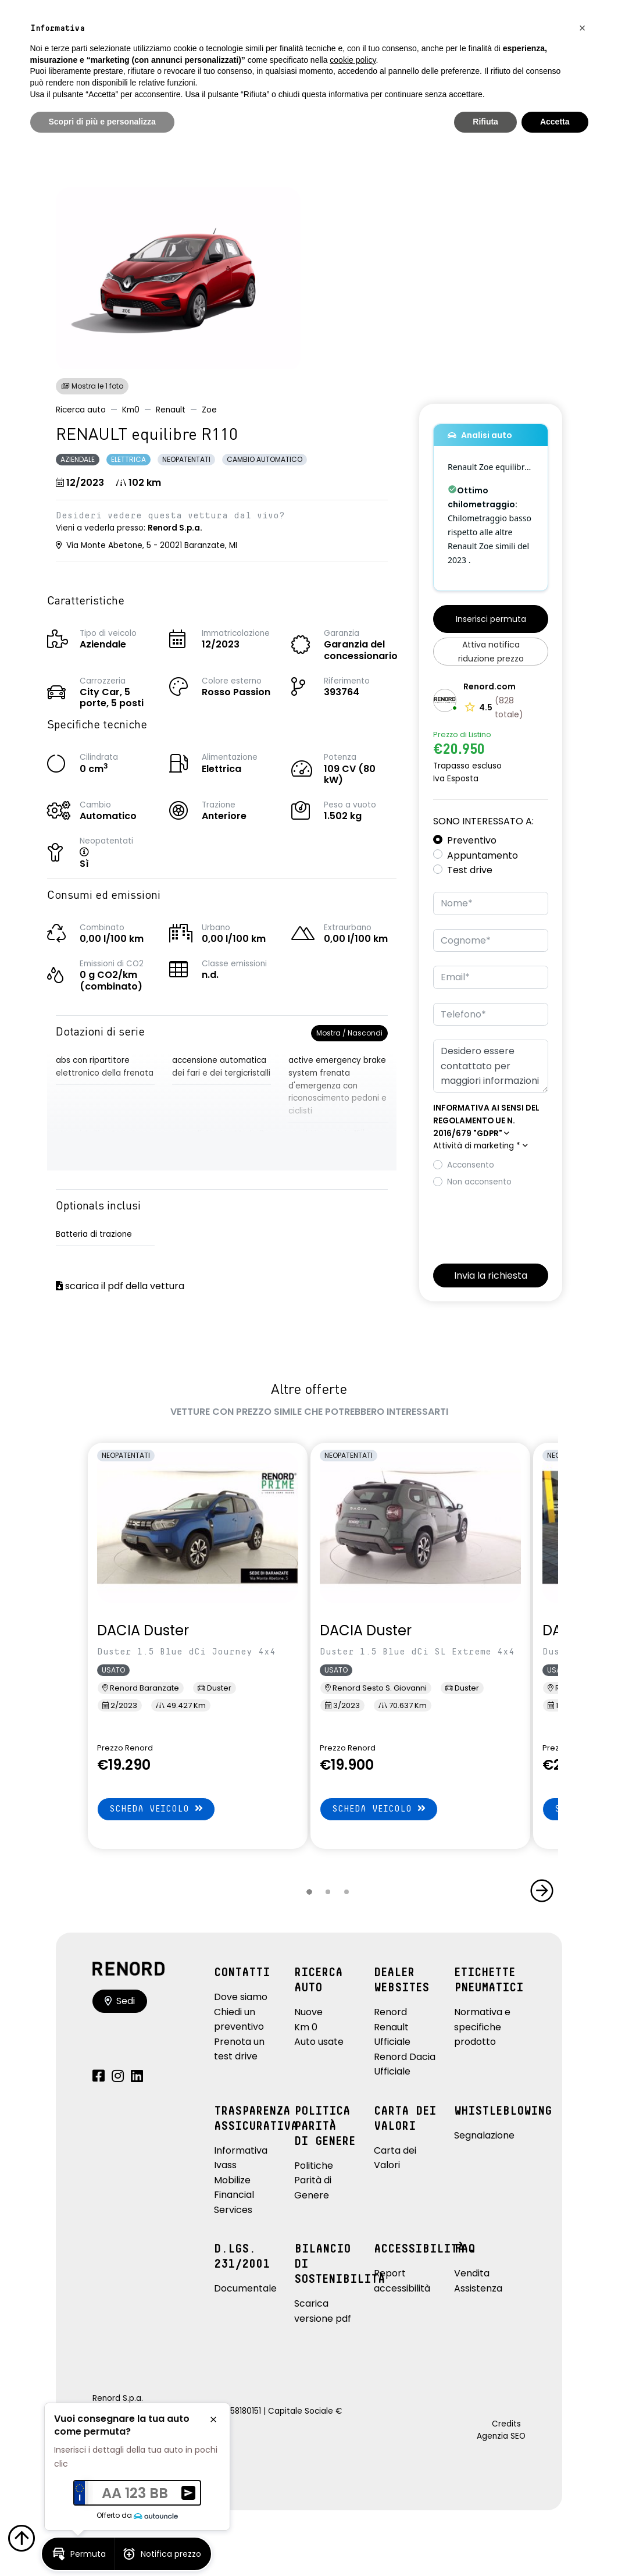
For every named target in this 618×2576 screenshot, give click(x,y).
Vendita (472, 2273)
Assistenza (478, 2288)
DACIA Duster (143, 1630)
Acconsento (470, 1164)
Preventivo (471, 840)
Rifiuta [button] (485, 121)
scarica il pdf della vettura (120, 1286)
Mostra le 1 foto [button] (92, 386)
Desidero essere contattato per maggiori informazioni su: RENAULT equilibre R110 (490, 1066)
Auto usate (319, 2041)
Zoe (209, 409)
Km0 (131, 409)
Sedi (120, 2001)
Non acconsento (479, 1181)
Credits (506, 2423)
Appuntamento (482, 855)
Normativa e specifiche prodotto (482, 2026)
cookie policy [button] (353, 60)
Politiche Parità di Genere (313, 2180)
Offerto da (137, 2515)
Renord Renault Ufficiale (392, 2026)
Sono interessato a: (483, 821)
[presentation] (521, 1222)
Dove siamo (240, 1997)
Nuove (308, 2012)
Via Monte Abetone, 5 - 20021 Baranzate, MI (146, 545)
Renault (170, 409)
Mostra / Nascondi (349, 1033)
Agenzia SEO (501, 2436)
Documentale (245, 2288)
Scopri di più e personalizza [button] (102, 121)
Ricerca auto (81, 409)
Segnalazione (484, 2135)
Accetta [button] (555, 121)
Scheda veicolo (156, 1808)
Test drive (469, 870)
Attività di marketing (480, 1145)
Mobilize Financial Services (234, 2194)
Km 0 (305, 2027)
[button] (96, 852)
